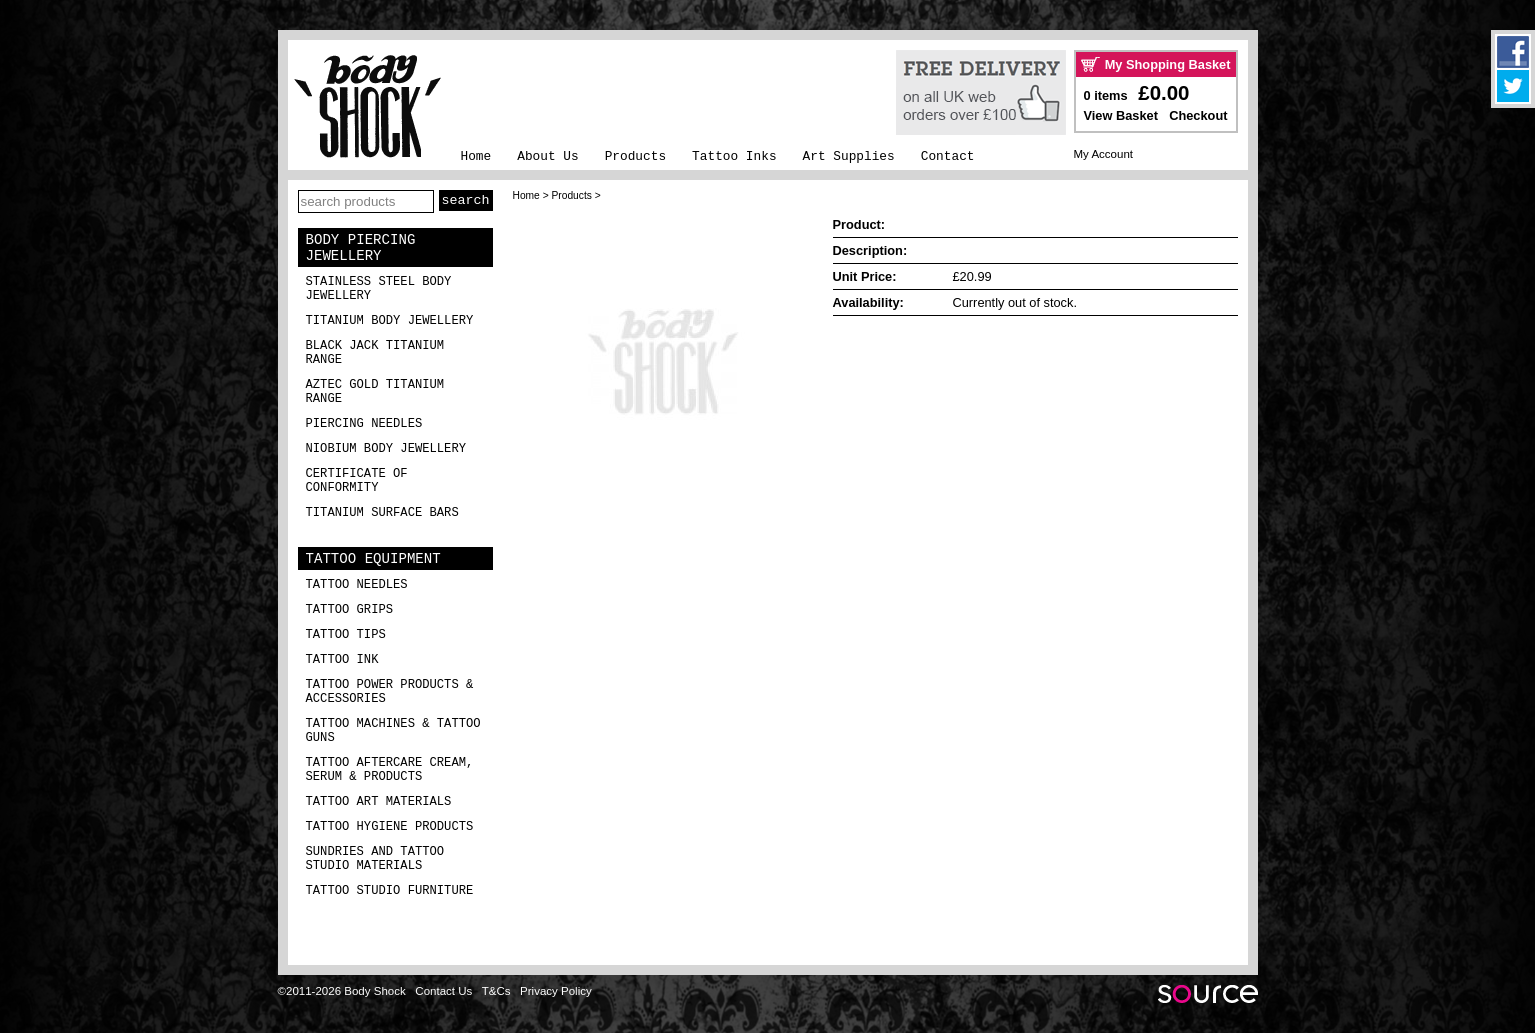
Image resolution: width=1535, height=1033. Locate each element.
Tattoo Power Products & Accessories (390, 692)
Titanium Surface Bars (382, 513)
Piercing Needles (364, 424)
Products (635, 156)
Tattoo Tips (346, 635)
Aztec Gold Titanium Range (375, 392)
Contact (948, 156)
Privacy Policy (556, 991)
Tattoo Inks (734, 156)
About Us (547, 156)
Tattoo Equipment (373, 559)
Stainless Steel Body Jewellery (379, 289)
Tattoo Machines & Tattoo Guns (393, 731)
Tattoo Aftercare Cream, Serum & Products (390, 770)
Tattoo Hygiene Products (390, 827)
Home (476, 156)
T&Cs (496, 991)
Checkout (1198, 115)
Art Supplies (849, 156)
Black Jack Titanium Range (375, 353)
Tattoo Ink (342, 660)
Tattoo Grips (350, 610)
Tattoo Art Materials (379, 802)
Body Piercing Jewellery (361, 248)
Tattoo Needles (357, 585)
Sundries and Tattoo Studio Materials (375, 859)
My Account (1104, 154)
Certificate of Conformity (357, 481)
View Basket (1121, 115)
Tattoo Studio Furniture (390, 891)
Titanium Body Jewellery (390, 321)
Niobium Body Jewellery (386, 449)
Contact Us (443, 991)
